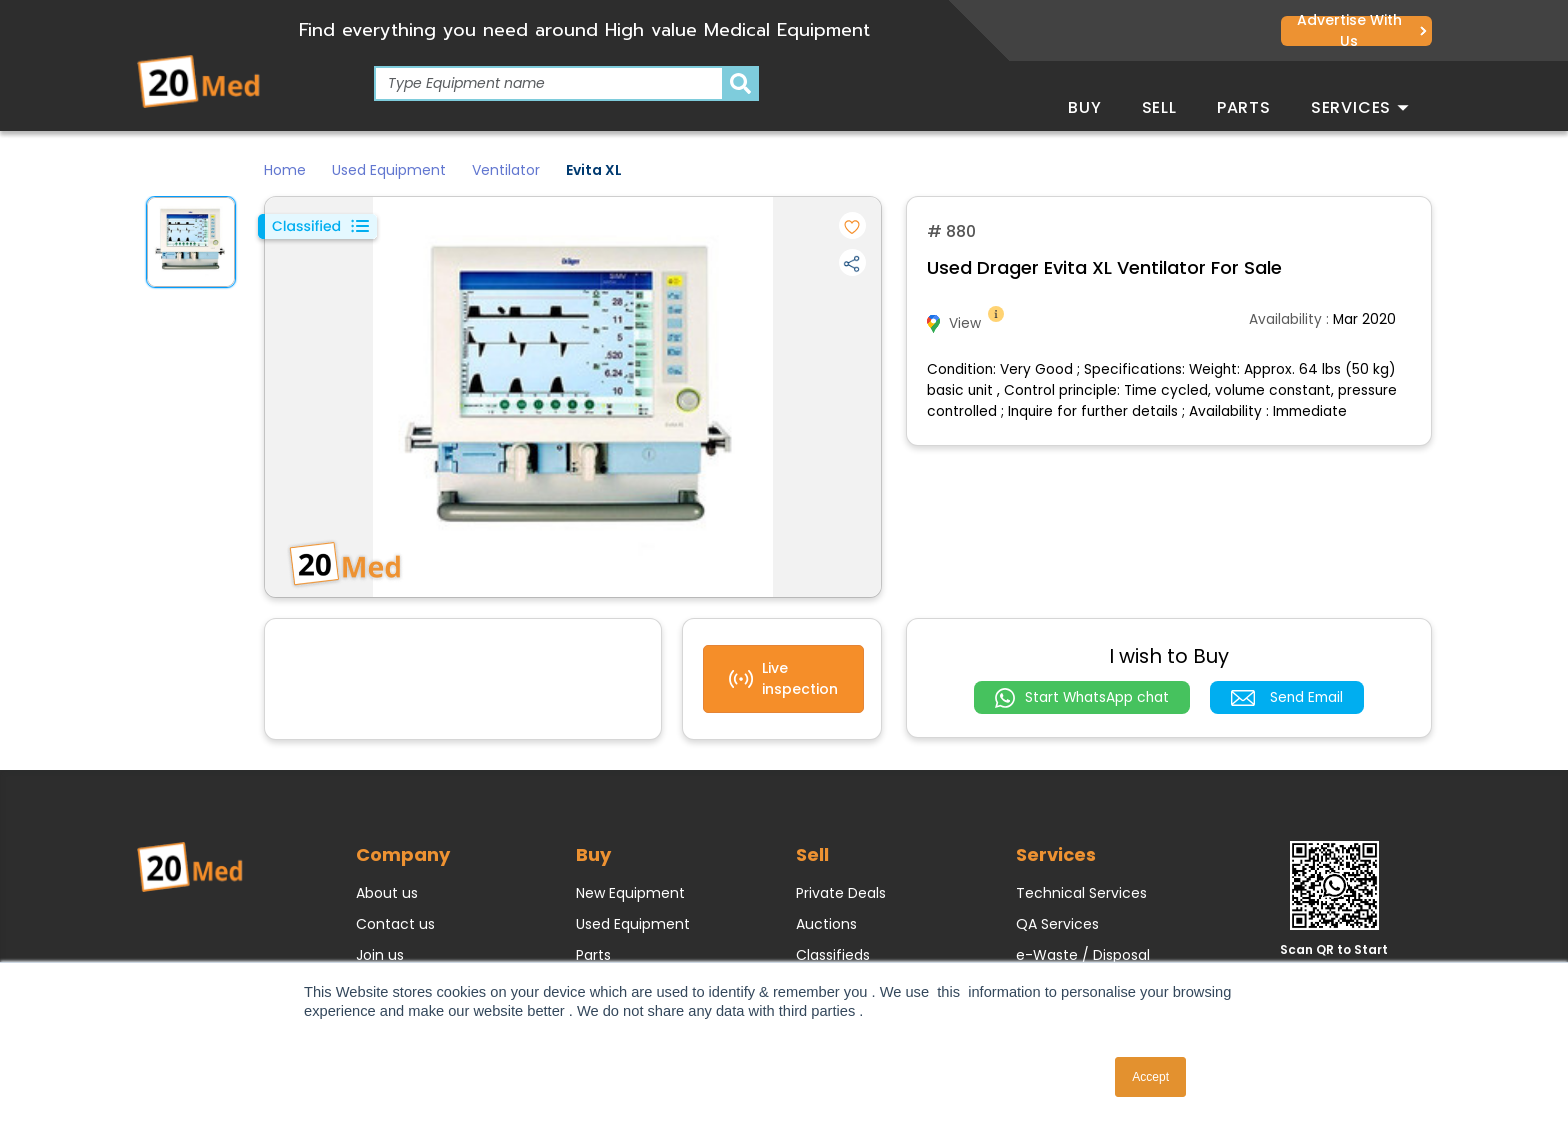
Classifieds (833, 955)
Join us (380, 955)
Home (285, 170)
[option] (191, 242)
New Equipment (630, 893)
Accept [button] (1150, 1077)
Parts (1244, 107)
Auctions (826, 924)
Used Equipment (389, 170)
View (967, 323)
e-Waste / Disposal (1083, 955)
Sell (1159, 107)
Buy (1084, 107)
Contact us (395, 924)
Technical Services (1081, 893)
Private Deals (841, 893)
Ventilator (506, 170)
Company (403, 854)
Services (1360, 107)
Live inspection (783, 678)
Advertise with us (1362, 31)
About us (387, 893)
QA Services (1057, 924)
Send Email (1287, 697)
